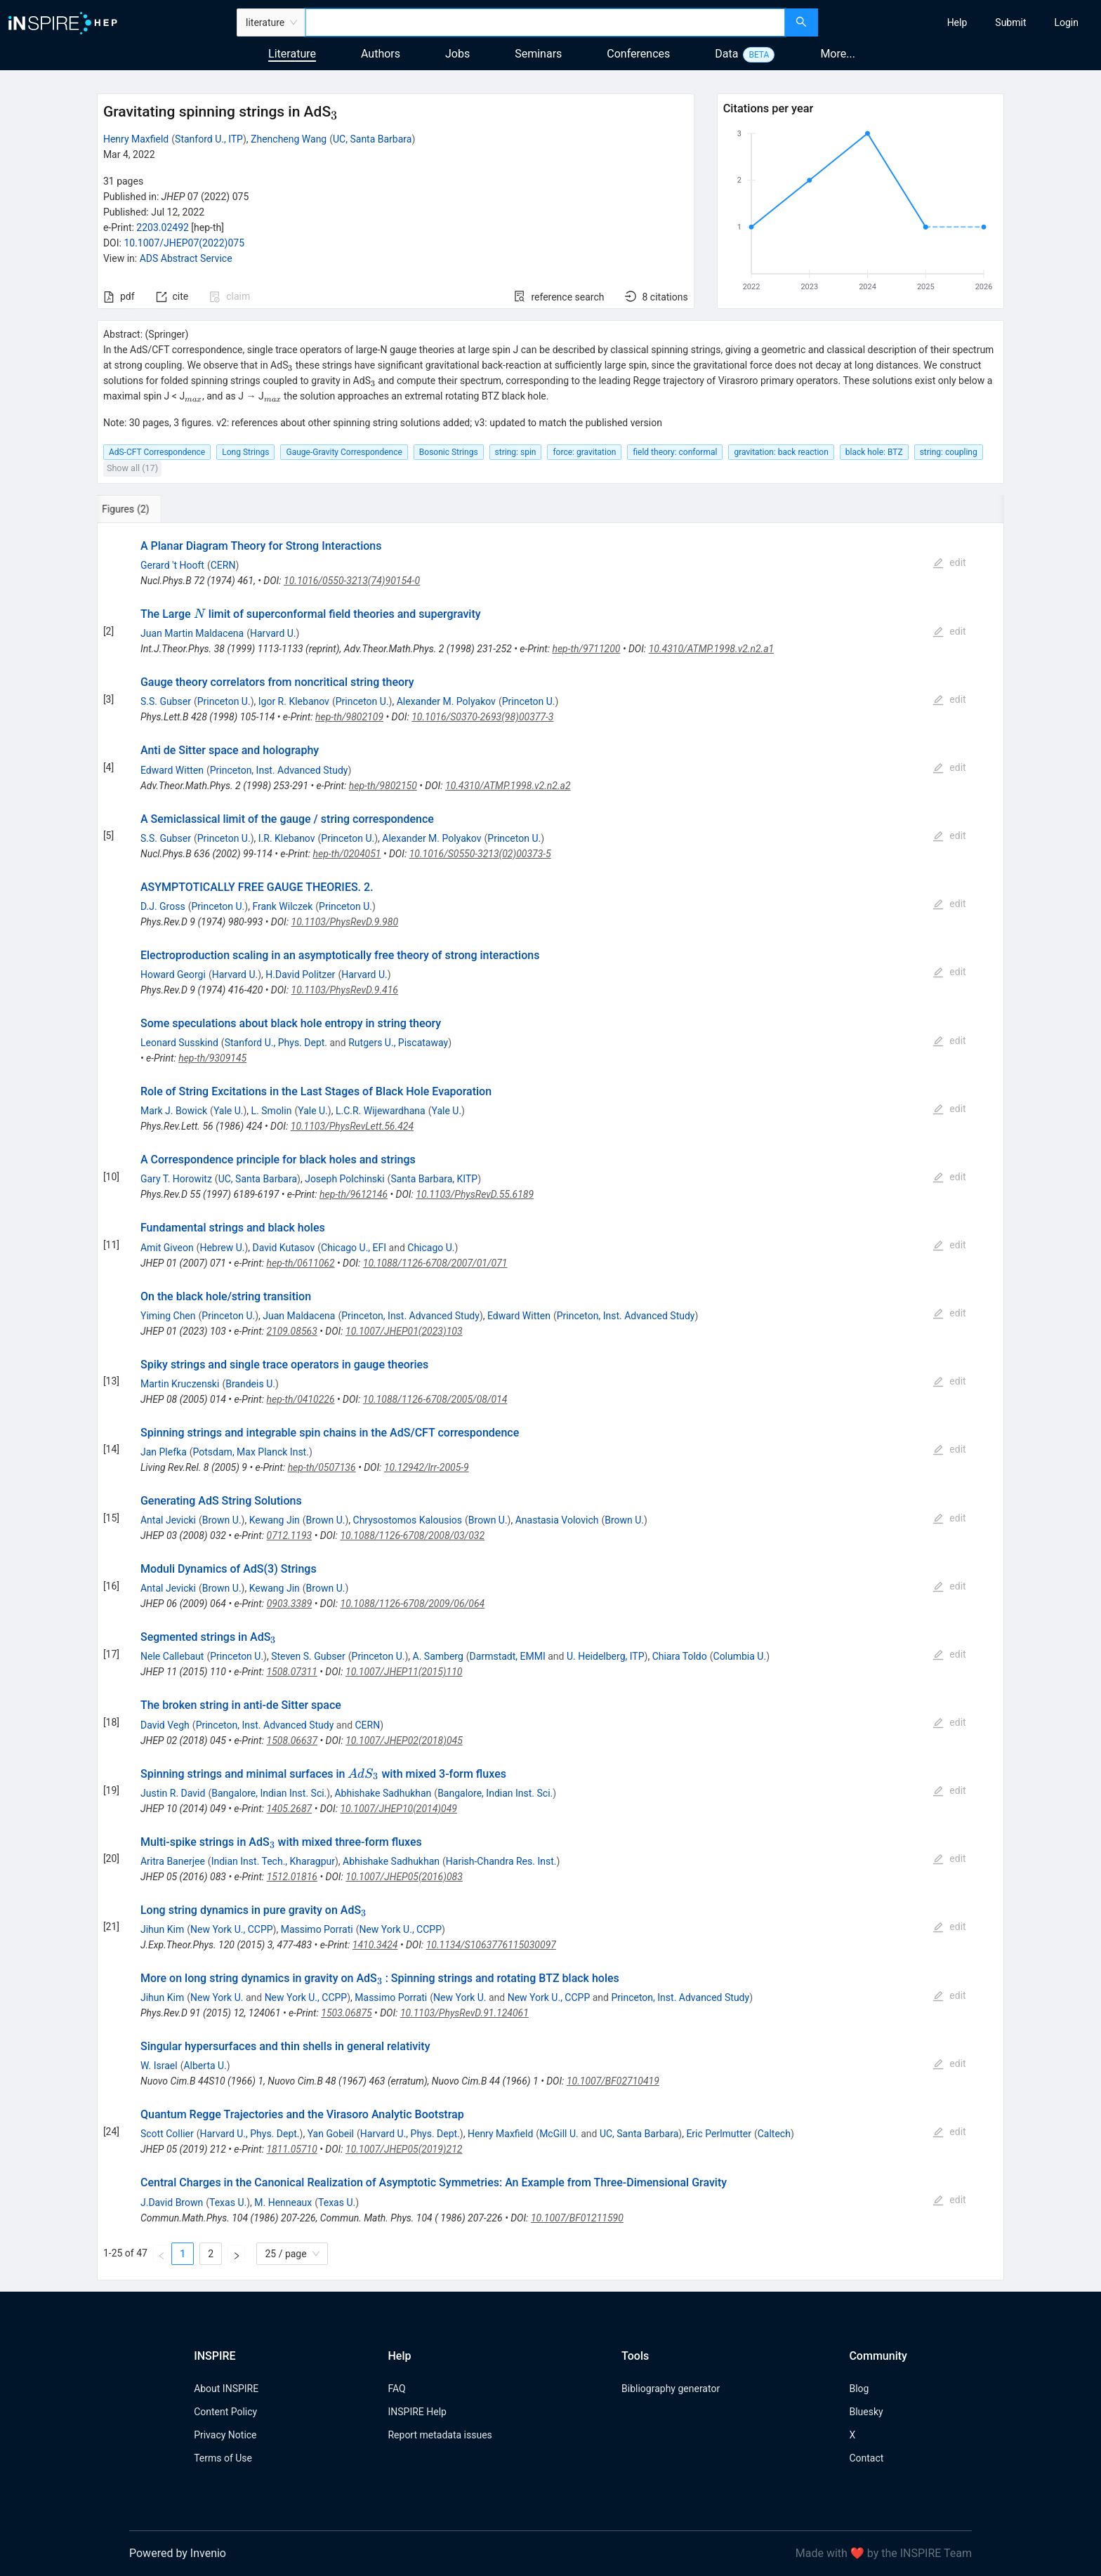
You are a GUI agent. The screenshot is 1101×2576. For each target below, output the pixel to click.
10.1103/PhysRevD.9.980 (344, 921)
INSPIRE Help (417, 2411)
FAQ (396, 2388)
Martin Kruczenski (179, 1383)
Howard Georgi (173, 974)
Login (1066, 22)
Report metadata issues (440, 2434)
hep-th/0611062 (300, 1263)
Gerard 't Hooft (172, 565)
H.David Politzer (300, 974)
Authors (380, 53)
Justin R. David (172, 1793)
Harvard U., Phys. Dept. (250, 2133)
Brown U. (222, 1520)
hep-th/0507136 (322, 1467)
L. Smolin (271, 1110)
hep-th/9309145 (212, 1058)
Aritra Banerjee (172, 1861)
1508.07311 (291, 1671)
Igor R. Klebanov (293, 701)
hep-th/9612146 (353, 1194)
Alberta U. (204, 2065)
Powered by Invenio (177, 2553)
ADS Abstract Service (186, 258)
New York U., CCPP (231, 1929)
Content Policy (225, 2411)
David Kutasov (284, 1247)
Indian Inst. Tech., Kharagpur (273, 1861)
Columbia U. (740, 1656)
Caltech (774, 2133)
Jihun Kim (162, 1929)
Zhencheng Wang (289, 139)
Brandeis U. (250, 1383)
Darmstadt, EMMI (508, 1656)
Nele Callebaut (172, 1656)
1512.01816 (292, 1876)
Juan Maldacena (299, 1315)
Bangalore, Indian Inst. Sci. (269, 1793)
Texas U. (227, 2202)
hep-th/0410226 (301, 1399)
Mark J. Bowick (173, 1110)
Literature (292, 53)
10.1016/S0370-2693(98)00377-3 (482, 716)
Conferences (638, 53)
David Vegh (165, 1725)
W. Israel (159, 2065)
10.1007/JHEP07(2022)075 (184, 243)
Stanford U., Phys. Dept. (276, 1042)
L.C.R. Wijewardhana (381, 1110)
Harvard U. (273, 633)
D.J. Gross (162, 906)
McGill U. (559, 2133)
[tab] (143, 509)
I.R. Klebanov (286, 838)
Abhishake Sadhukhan (382, 1793)
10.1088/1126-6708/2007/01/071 (435, 1263)
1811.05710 (291, 2149)
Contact (866, 2458)
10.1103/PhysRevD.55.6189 (475, 1194)
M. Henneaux (283, 2202)
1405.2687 (289, 1808)
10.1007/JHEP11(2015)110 (403, 1671)
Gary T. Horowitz (176, 1178)
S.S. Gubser (165, 701)
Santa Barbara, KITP (433, 1178)
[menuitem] (957, 22)
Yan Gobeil (331, 2133)
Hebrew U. (221, 1247)
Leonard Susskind (179, 1042)
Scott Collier (167, 2133)
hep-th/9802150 (383, 785)
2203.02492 (162, 227)
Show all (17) (132, 468)
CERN (223, 565)
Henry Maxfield (136, 139)
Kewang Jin (274, 1520)
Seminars (538, 53)
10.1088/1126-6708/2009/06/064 (413, 1603)
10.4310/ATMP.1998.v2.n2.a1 (711, 648)
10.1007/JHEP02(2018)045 (404, 1740)
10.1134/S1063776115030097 (491, 1944)
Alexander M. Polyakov (446, 701)
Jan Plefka (163, 1452)
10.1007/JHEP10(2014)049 (398, 1808)
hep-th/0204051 (346, 853)
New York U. (216, 1997)
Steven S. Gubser (308, 1656)
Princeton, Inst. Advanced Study (279, 770)
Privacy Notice (225, 2434)
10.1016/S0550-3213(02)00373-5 (480, 853)
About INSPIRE (226, 2388)
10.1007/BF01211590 (577, 2218)
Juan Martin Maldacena (192, 633)
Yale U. (228, 1110)
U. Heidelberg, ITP (606, 1656)
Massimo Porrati (317, 1929)
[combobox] (545, 22)
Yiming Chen (168, 1315)
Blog (859, 2388)
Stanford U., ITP (209, 139)
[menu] (961, 22)
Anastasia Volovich (557, 1520)
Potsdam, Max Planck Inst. (251, 1452)
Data (726, 53)
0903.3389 (289, 1603)
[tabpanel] (550, 1401)
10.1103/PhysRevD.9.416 (344, 990)
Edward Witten (172, 770)
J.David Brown (171, 2202)
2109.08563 (291, 1331)
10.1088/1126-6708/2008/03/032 (412, 1535)
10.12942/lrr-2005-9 (426, 1467)
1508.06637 (292, 1740)
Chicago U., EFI (353, 1247)
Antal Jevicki (168, 1520)
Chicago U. (430, 1247)
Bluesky (866, 2411)
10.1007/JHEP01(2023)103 (403, 1331)
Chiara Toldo (679, 1656)
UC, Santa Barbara (372, 139)
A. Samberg (438, 1656)
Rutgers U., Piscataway (398, 1042)
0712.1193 (289, 1535)
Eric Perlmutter (718, 2133)
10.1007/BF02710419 (613, 2081)
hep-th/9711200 (586, 648)
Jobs (457, 53)
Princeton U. (224, 701)
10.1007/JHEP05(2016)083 (404, 1876)
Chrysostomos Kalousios (407, 1520)
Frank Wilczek (282, 906)
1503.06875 (346, 2013)
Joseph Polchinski (344, 1178)
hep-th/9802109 (349, 716)
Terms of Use (223, 2458)
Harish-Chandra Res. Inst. (501, 1861)
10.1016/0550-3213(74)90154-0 (352, 580)
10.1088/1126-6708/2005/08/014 (435, 1399)
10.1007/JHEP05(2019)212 (403, 2149)
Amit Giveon (167, 1247)
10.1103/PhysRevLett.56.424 (352, 1126)
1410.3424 (375, 1944)
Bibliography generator (670, 2388)
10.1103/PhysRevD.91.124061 (464, 2013)
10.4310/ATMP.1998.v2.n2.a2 (508, 785)
